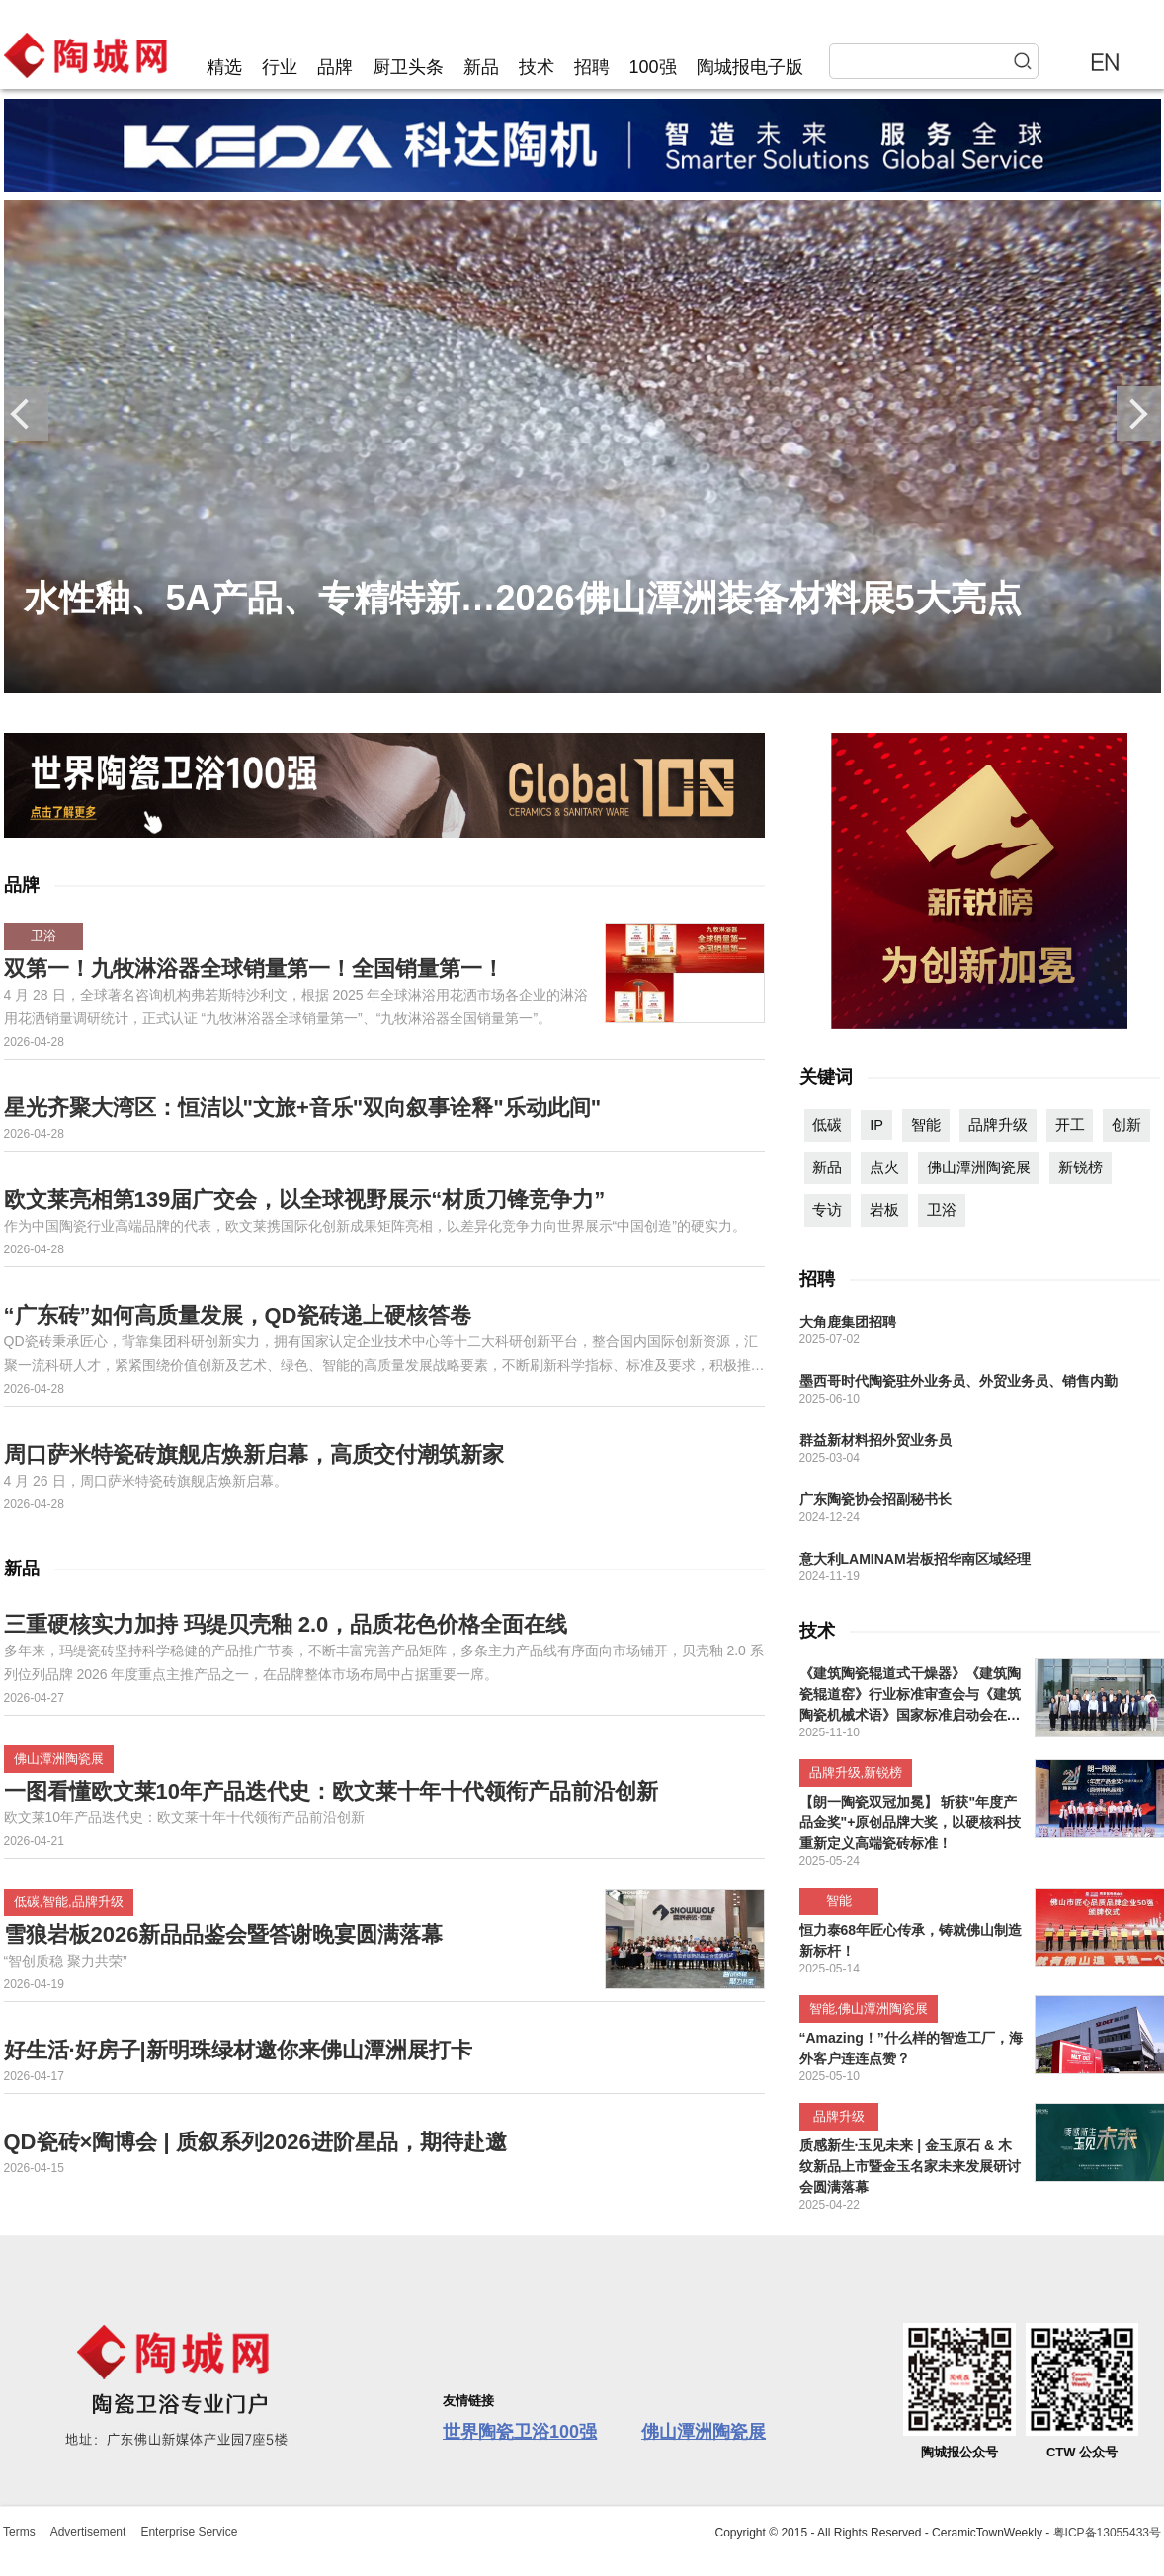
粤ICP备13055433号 (1107, 2532)
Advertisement (88, 2531)
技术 (536, 67)
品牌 (335, 67)
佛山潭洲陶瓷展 (703, 2432)
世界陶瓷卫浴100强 (520, 2432)
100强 (653, 67)
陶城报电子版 (750, 67)
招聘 (592, 67)
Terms (19, 2531)
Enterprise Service (188, 2531)
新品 (481, 67)
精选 (224, 67)
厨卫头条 (408, 67)
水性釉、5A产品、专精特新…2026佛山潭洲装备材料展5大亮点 (523, 598)
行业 (279, 67)
